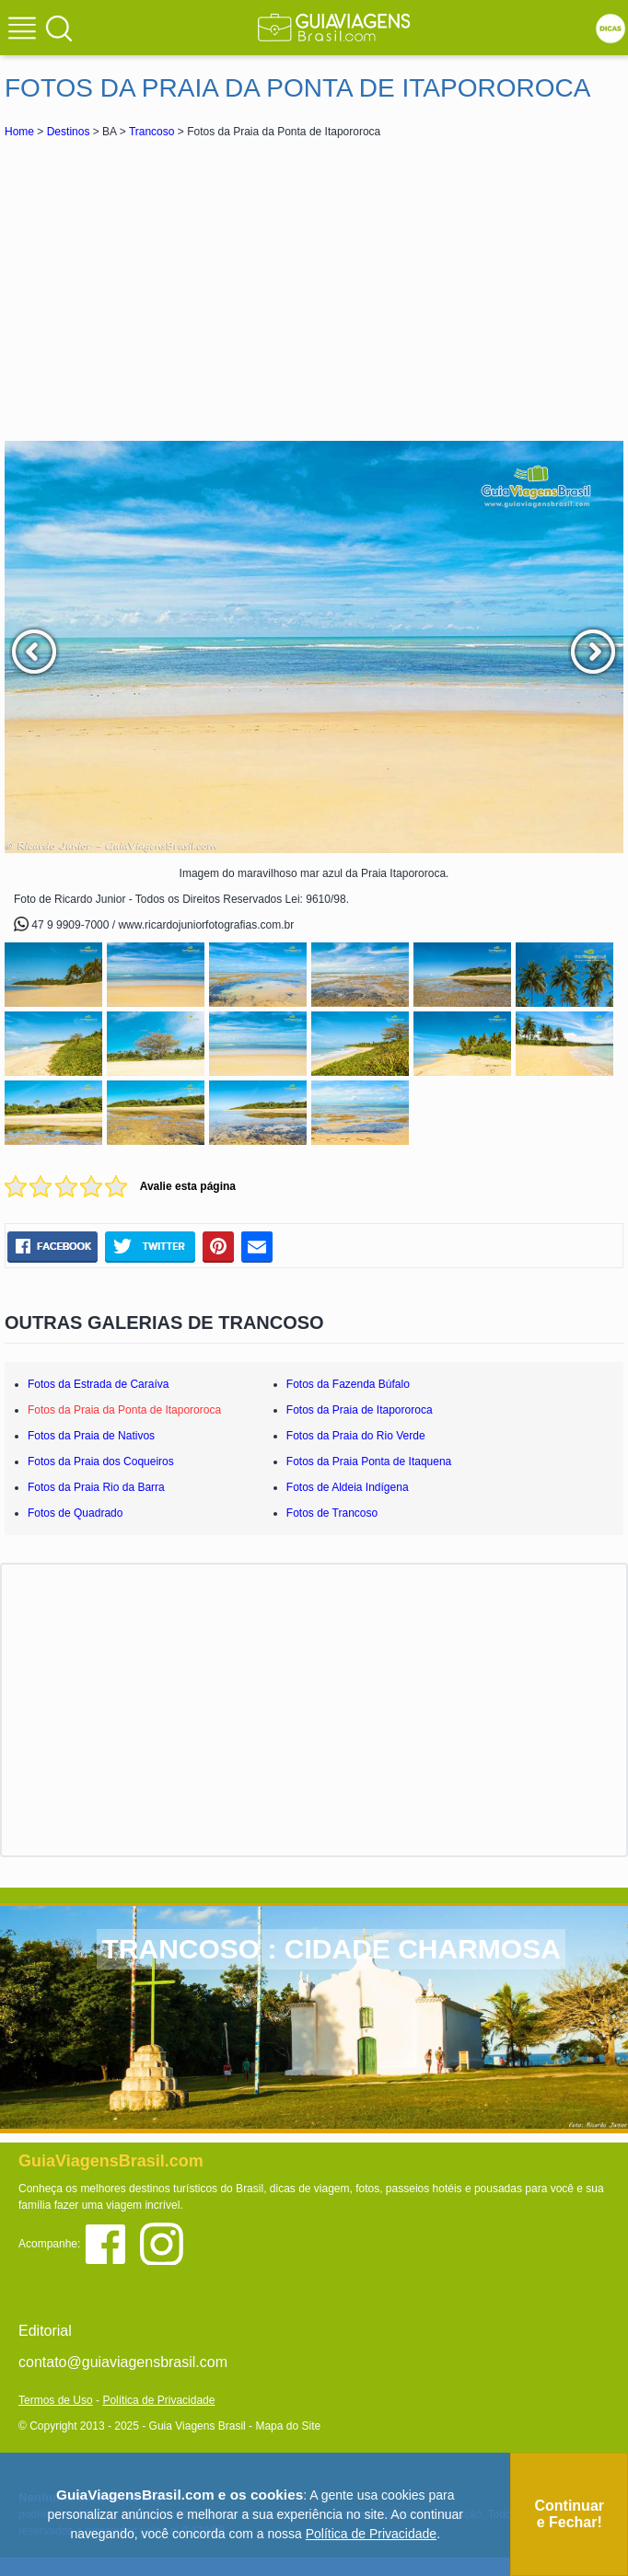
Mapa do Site (287, 2426)
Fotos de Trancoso (332, 1513)
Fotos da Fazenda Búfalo (348, 1384)
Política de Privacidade (158, 2400)
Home (19, 131)
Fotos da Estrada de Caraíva (98, 1384)
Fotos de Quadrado (75, 1513)
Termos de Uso (55, 2400)
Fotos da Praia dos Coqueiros (101, 1461)
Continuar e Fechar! (569, 2514)
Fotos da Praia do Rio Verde (355, 1435)
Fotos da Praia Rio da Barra (96, 1487)
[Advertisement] (314, 289)
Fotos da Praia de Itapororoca (359, 1410)
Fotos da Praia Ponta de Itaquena (368, 1461)
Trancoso (152, 131)
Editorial (45, 2331)
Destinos (68, 131)
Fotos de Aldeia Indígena (347, 1487)
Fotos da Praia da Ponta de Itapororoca (124, 1410)
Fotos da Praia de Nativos (91, 1435)
